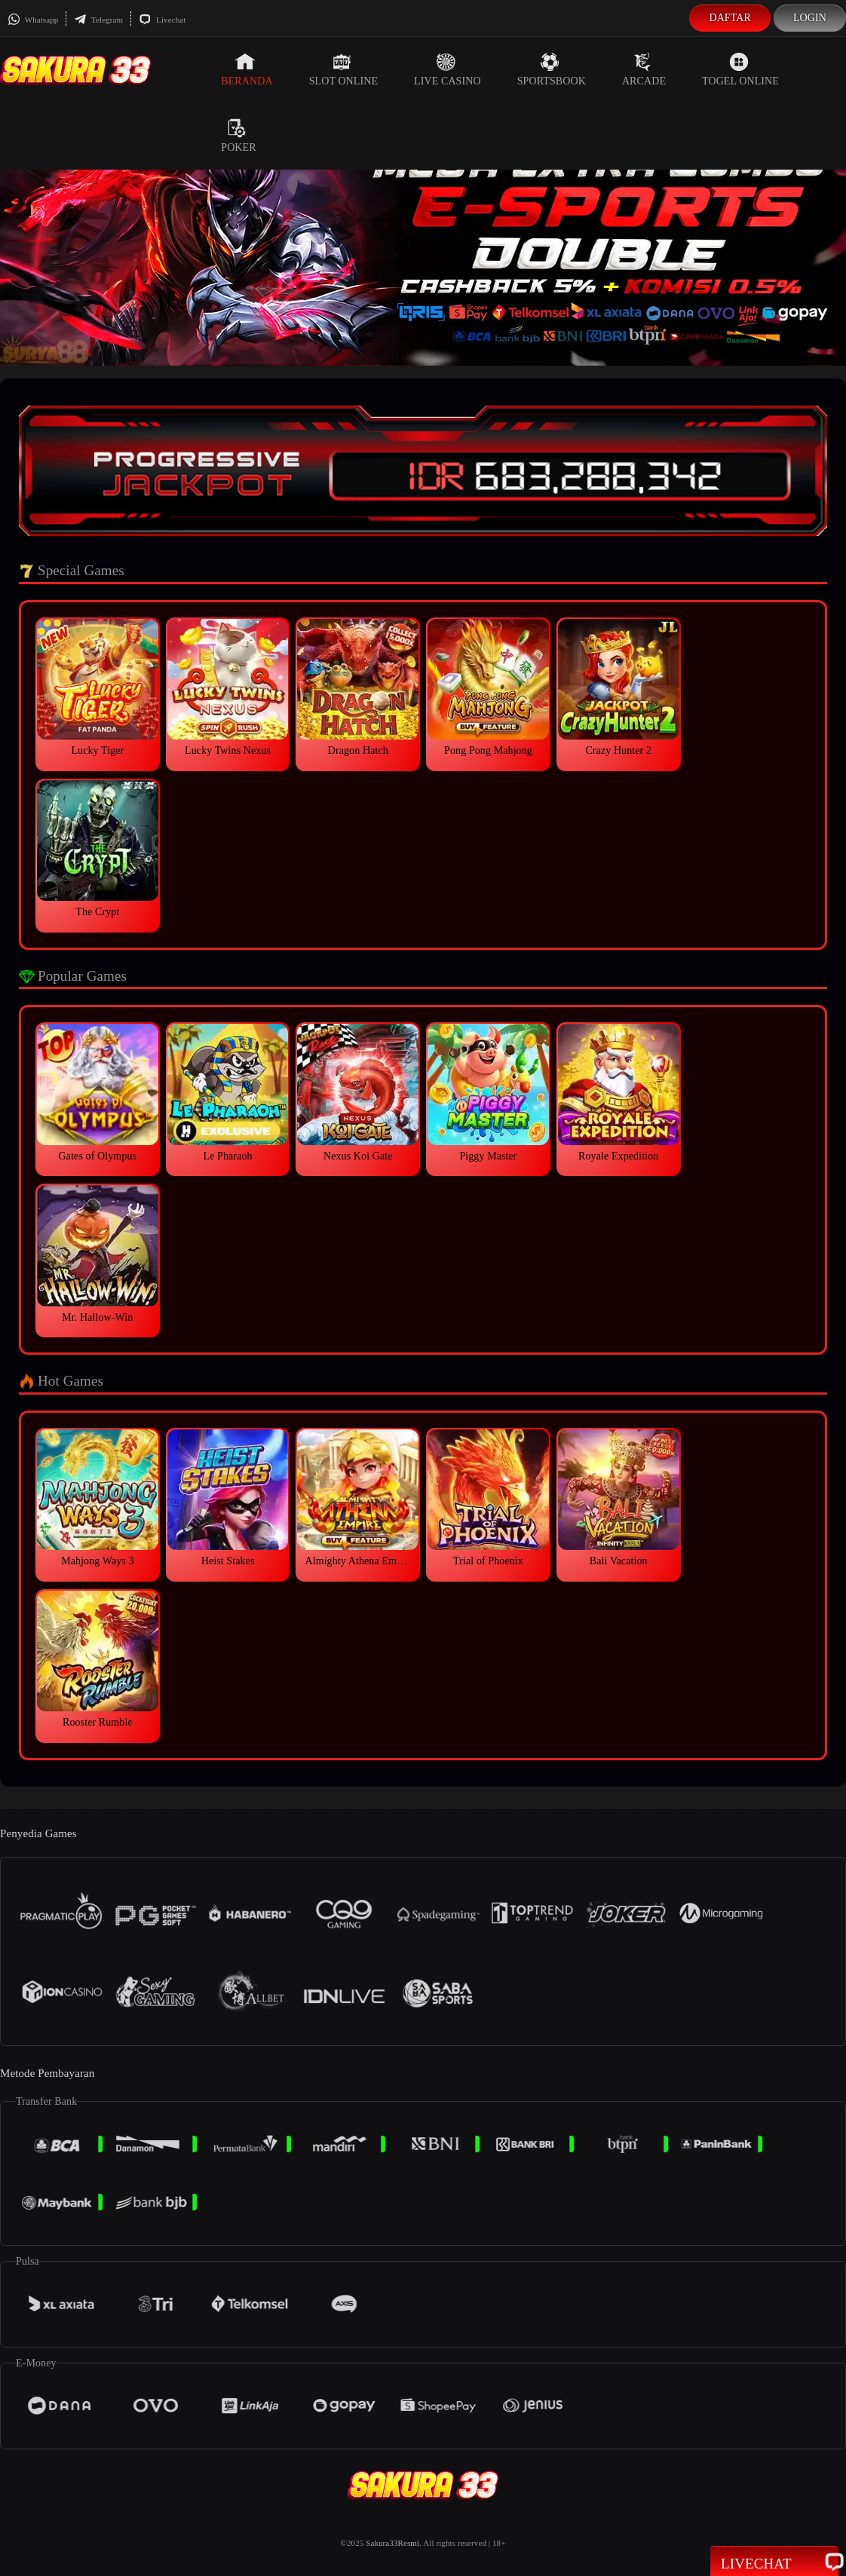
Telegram (98, 19)
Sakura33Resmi (392, 2542)
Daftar (730, 17)
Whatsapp (33, 19)
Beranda (246, 69)
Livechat (162, 19)
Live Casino (447, 69)
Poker (238, 135)
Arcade (644, 69)
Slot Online (343, 69)
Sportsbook (551, 69)
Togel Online (740, 69)
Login (809, 17)
